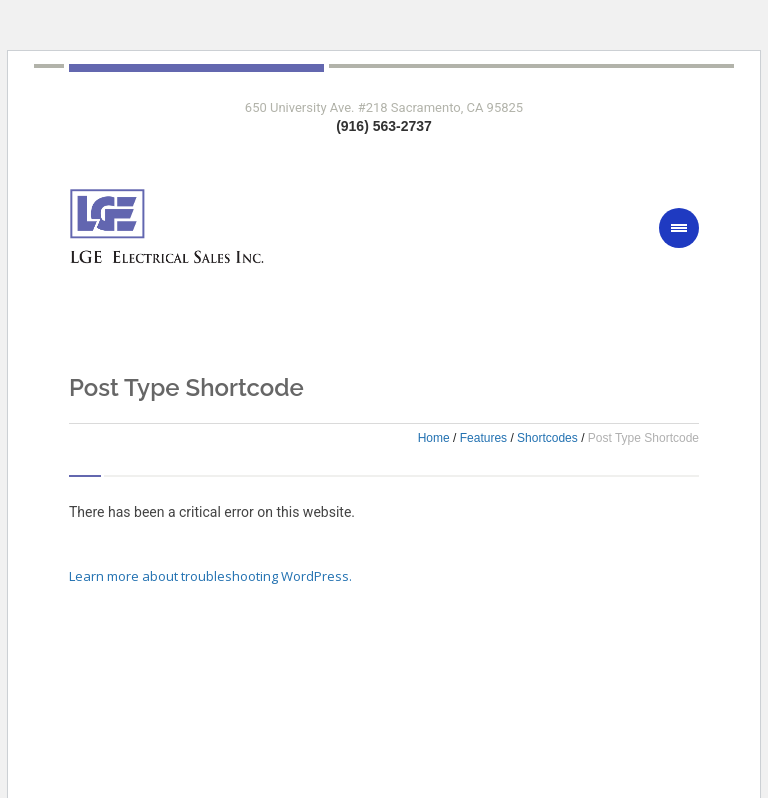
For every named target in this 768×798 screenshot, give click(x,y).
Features (483, 438)
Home (434, 438)
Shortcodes (547, 438)
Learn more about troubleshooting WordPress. (210, 576)
